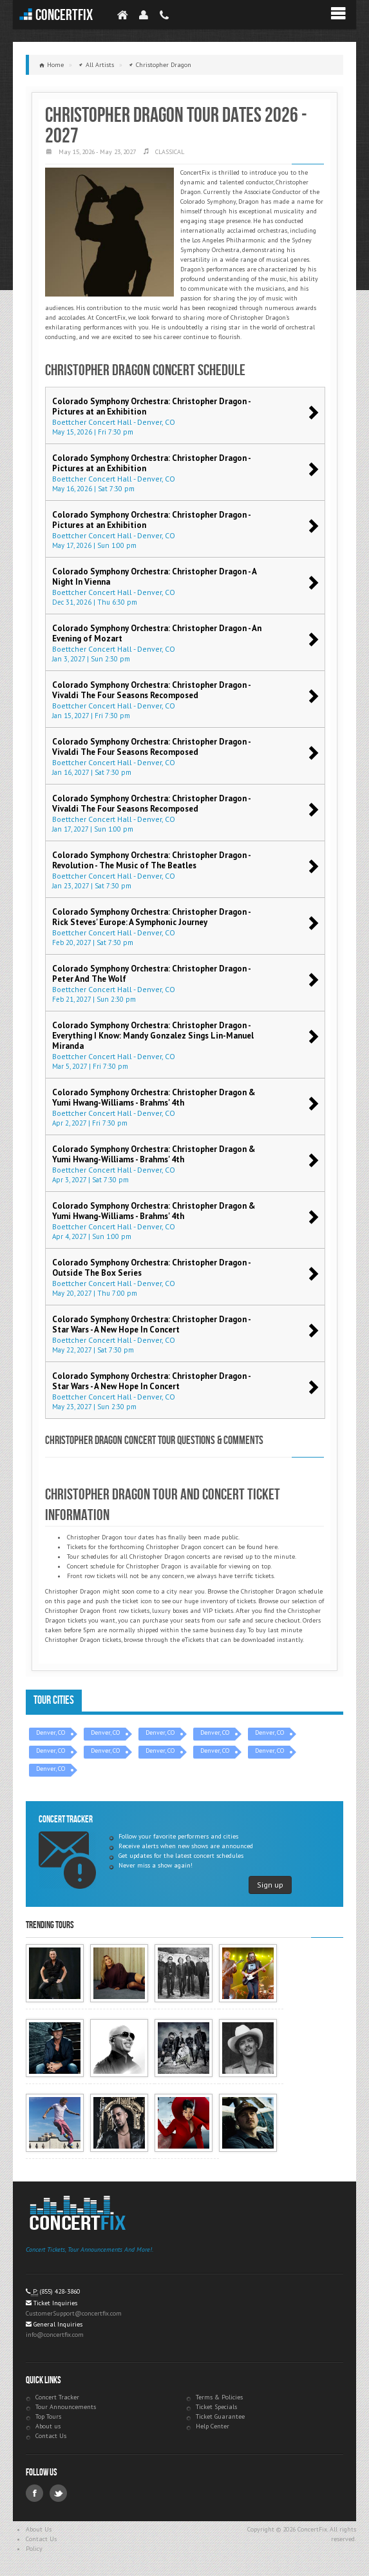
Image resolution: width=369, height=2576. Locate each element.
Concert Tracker (57, 2397)
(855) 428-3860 (60, 2291)
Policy (34, 2548)
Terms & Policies (219, 2397)
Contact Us (50, 2436)
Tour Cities (53, 1700)
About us (48, 2426)
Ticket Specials (216, 2407)
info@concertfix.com (55, 2334)
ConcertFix (64, 15)
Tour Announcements (65, 2407)
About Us (39, 2529)
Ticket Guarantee (220, 2416)
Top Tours (48, 2416)
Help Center (212, 2426)
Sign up (270, 1884)
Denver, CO (50, 1732)
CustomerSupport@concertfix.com (74, 2313)
